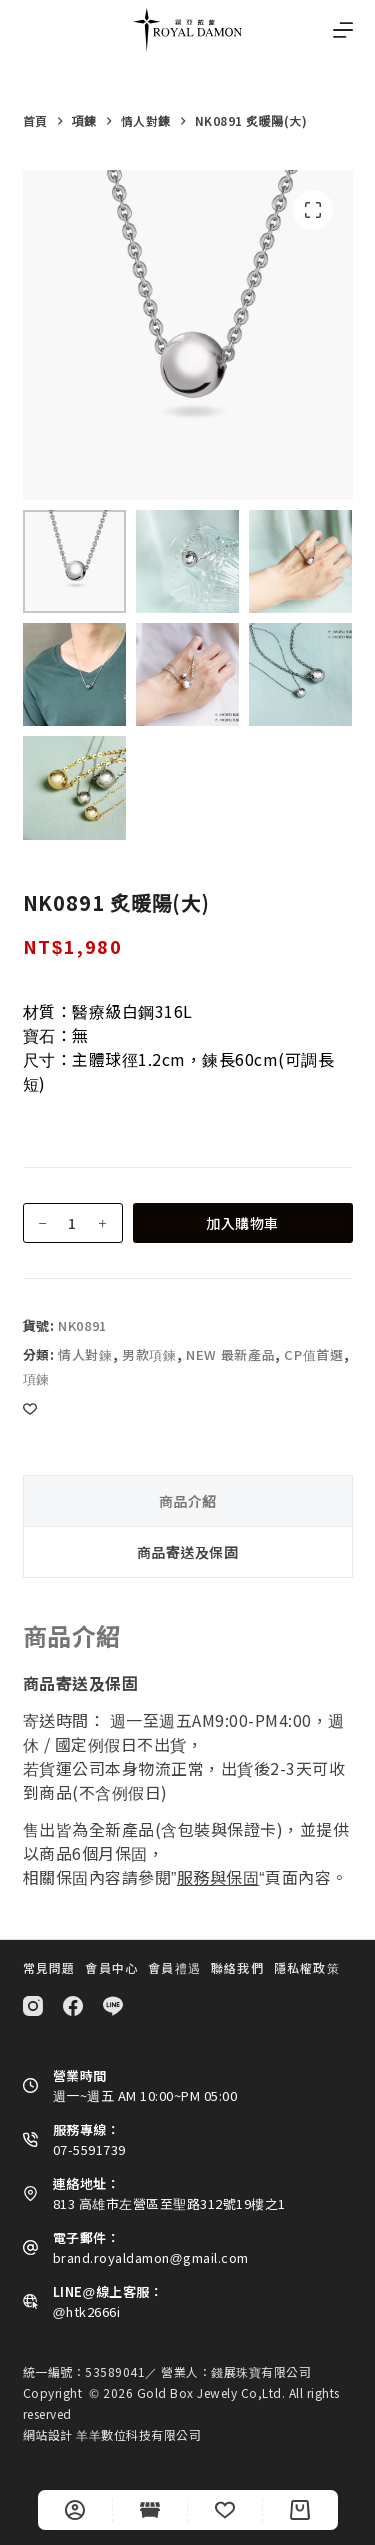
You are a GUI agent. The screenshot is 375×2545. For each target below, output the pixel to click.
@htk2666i (87, 2311)
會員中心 (111, 1968)
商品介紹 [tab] (188, 1501)
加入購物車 (242, 1223)
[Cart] (300, 2510)
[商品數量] (73, 1223)
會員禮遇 (174, 1968)
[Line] (113, 2006)
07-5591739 (89, 2149)
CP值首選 (313, 1354)
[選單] (343, 30)
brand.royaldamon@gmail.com (151, 2257)
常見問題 (49, 1968)
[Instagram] (33, 2006)
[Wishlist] (225, 2510)
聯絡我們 (237, 1968)
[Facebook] (73, 2006)
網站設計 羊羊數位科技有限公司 (112, 2434)
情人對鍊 (85, 1354)
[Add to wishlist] (30, 1408)
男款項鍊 (149, 1354)
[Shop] (150, 2510)
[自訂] (75, 2510)
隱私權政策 (307, 1968)
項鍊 (36, 1378)
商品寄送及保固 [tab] (188, 1552)
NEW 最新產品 (230, 1354)
